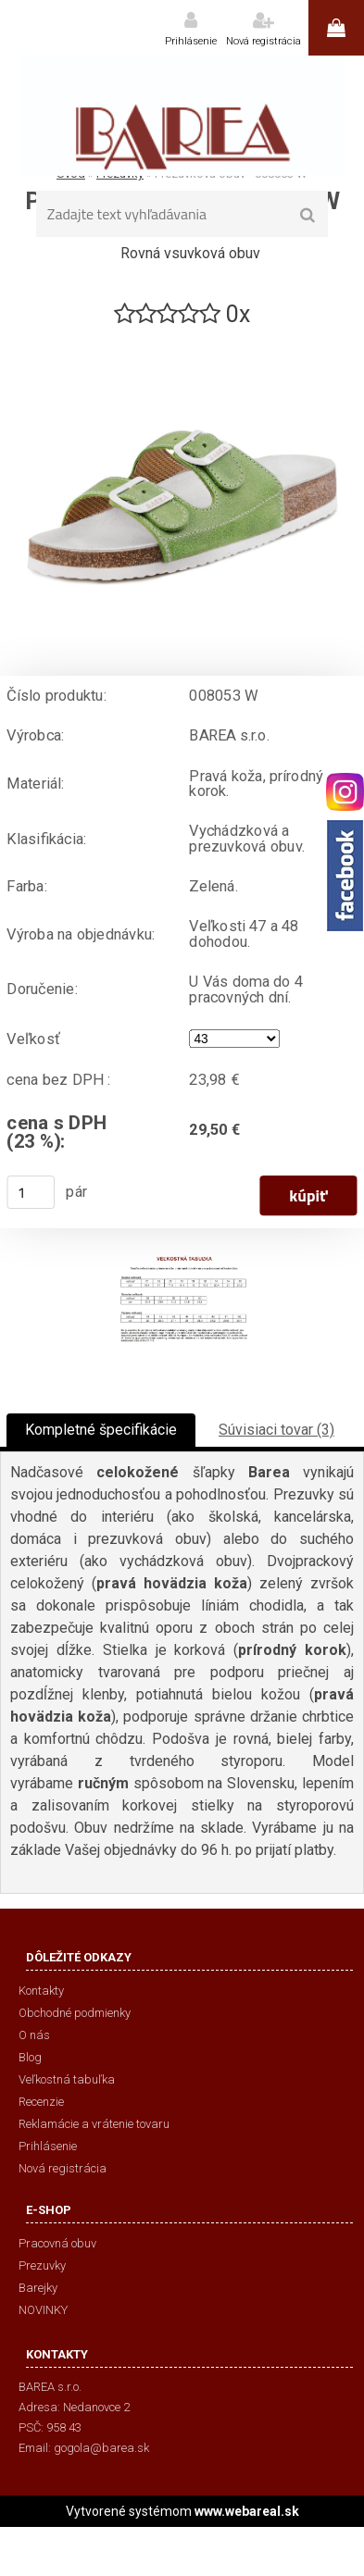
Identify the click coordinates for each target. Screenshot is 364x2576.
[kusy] (30, 1192)
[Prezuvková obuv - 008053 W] (182, 337)
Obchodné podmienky (75, 2013)
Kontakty (41, 1990)
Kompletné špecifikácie (101, 1429)
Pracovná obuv (57, 2243)
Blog (30, 2057)
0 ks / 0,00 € (336, 28)
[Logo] (182, 116)
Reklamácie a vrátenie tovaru (94, 2124)
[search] (308, 215)
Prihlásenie (191, 41)
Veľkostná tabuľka (67, 2079)
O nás (34, 2035)
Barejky (38, 2288)
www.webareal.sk (247, 2511)
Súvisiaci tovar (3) (276, 1429)
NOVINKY (43, 2310)
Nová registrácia (263, 41)
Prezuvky (42, 2265)
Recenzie (41, 2102)
